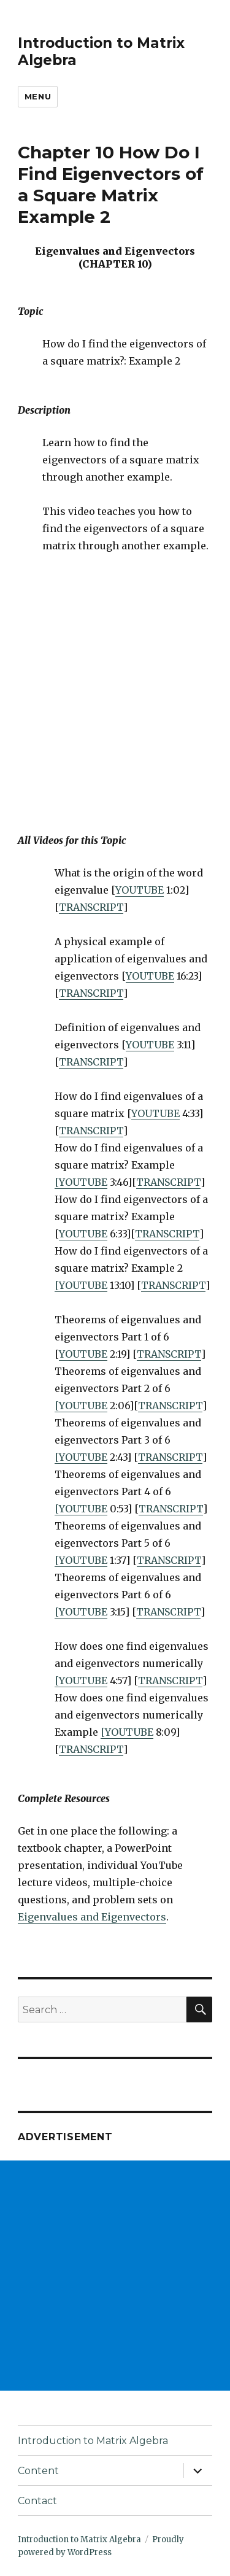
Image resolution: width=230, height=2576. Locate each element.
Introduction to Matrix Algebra (93, 2440)
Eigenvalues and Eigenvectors (92, 1917)
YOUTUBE (139, 890)
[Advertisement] (115, 2275)
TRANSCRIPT (91, 907)
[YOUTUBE (81, 1182)
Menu (38, 96)
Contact (37, 2501)
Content (38, 2471)
